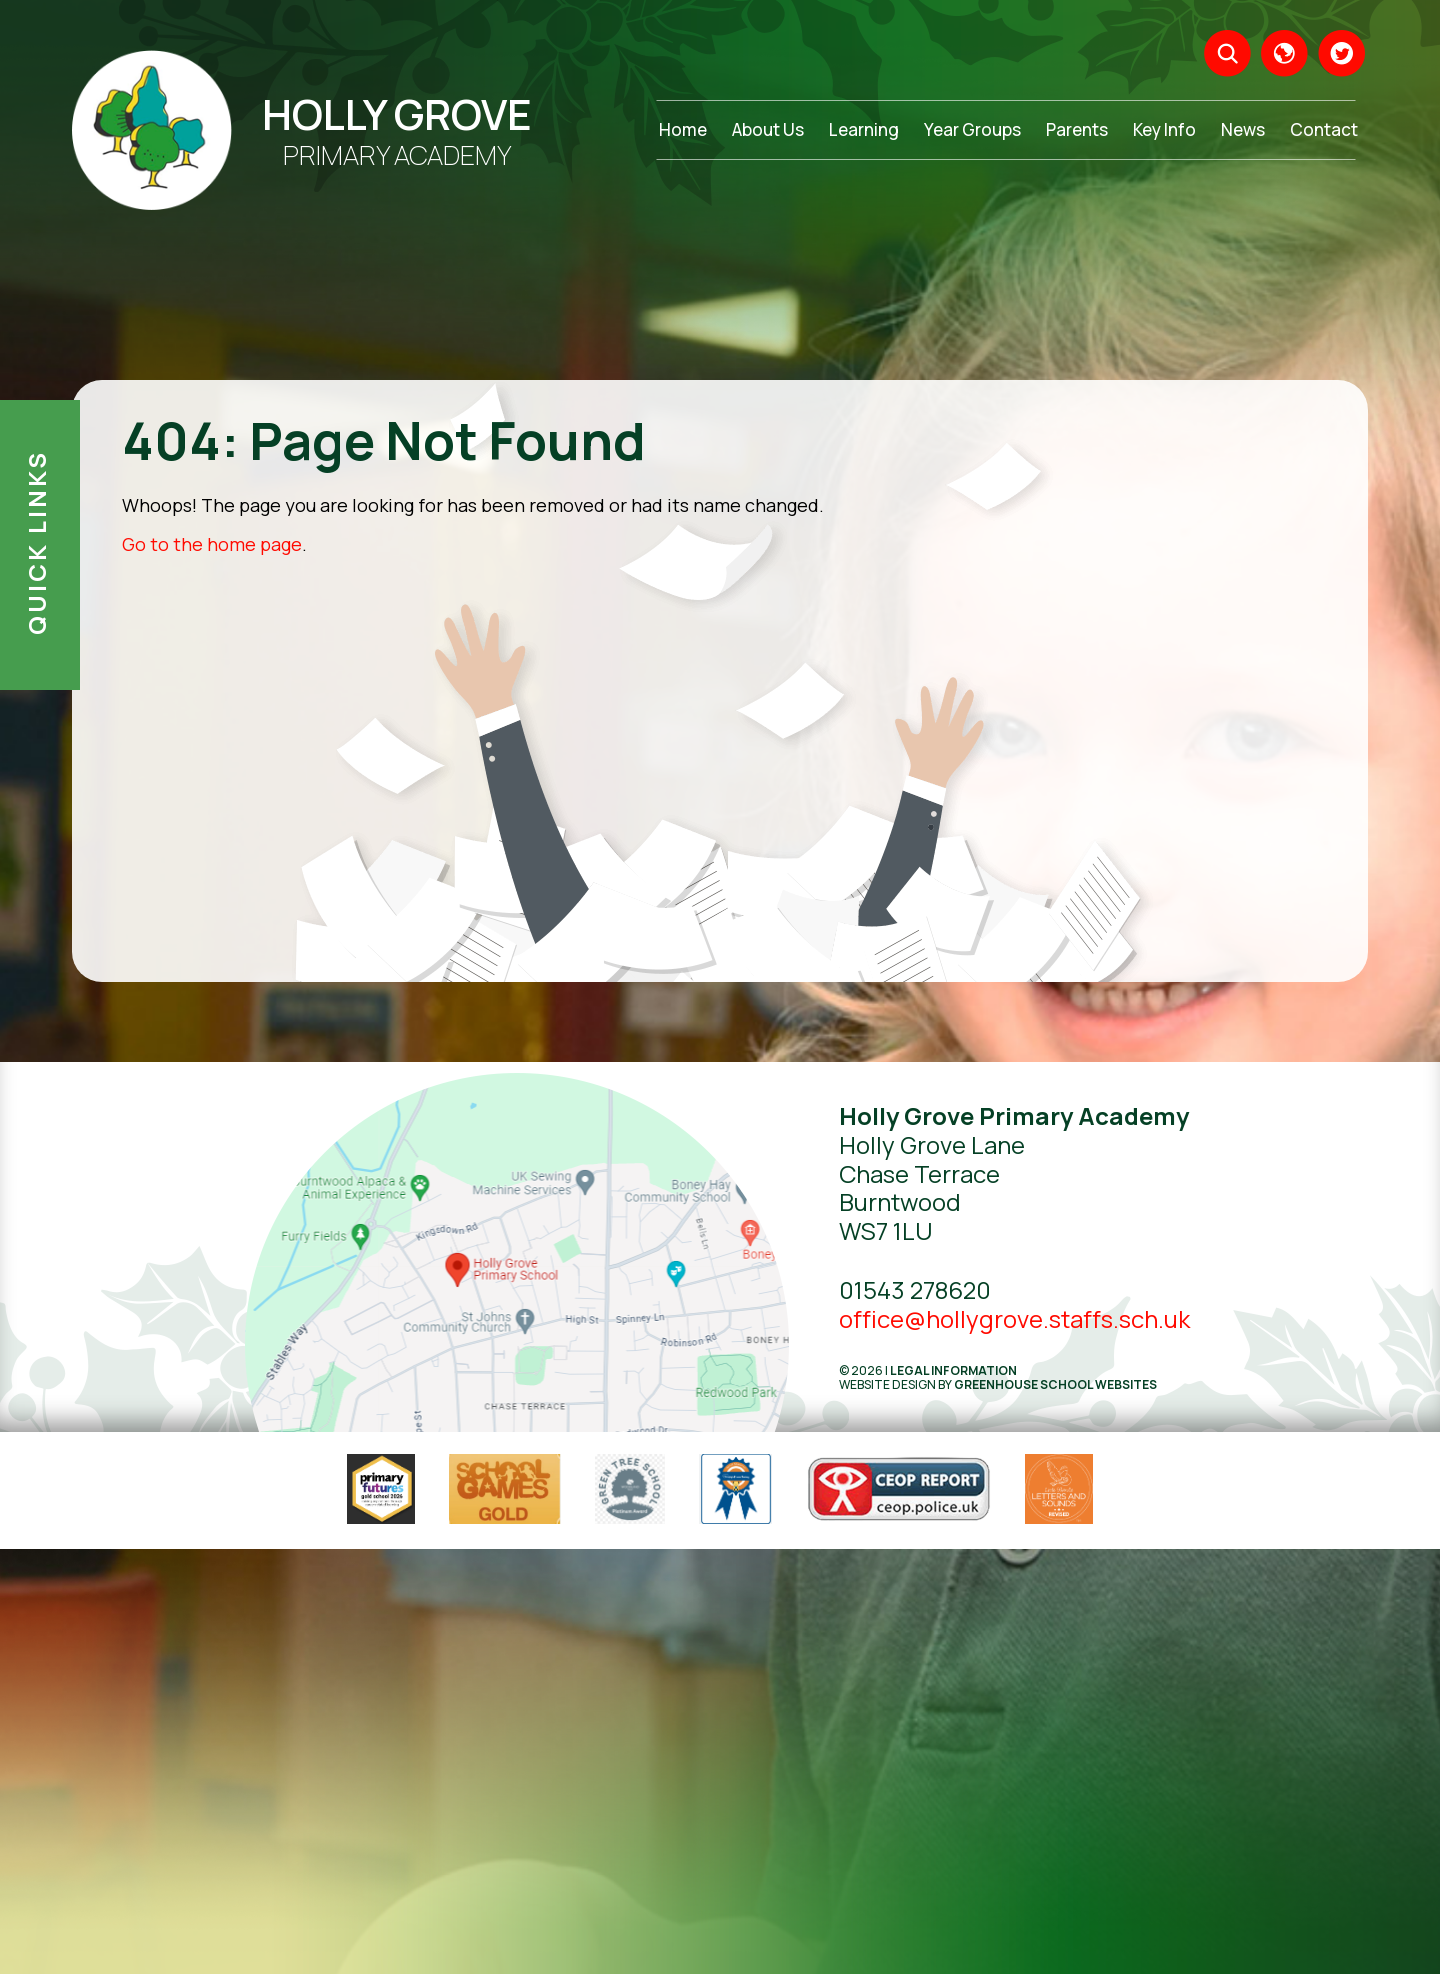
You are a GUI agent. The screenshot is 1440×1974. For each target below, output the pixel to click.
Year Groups (972, 129)
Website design (887, 1384)
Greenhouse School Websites (1055, 1384)
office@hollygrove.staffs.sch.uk (1014, 1318)
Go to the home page (212, 544)
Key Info (1164, 129)
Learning (864, 129)
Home (683, 129)
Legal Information (953, 1370)
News (1243, 129)
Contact (1324, 129)
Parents (1077, 129)
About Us (768, 129)
